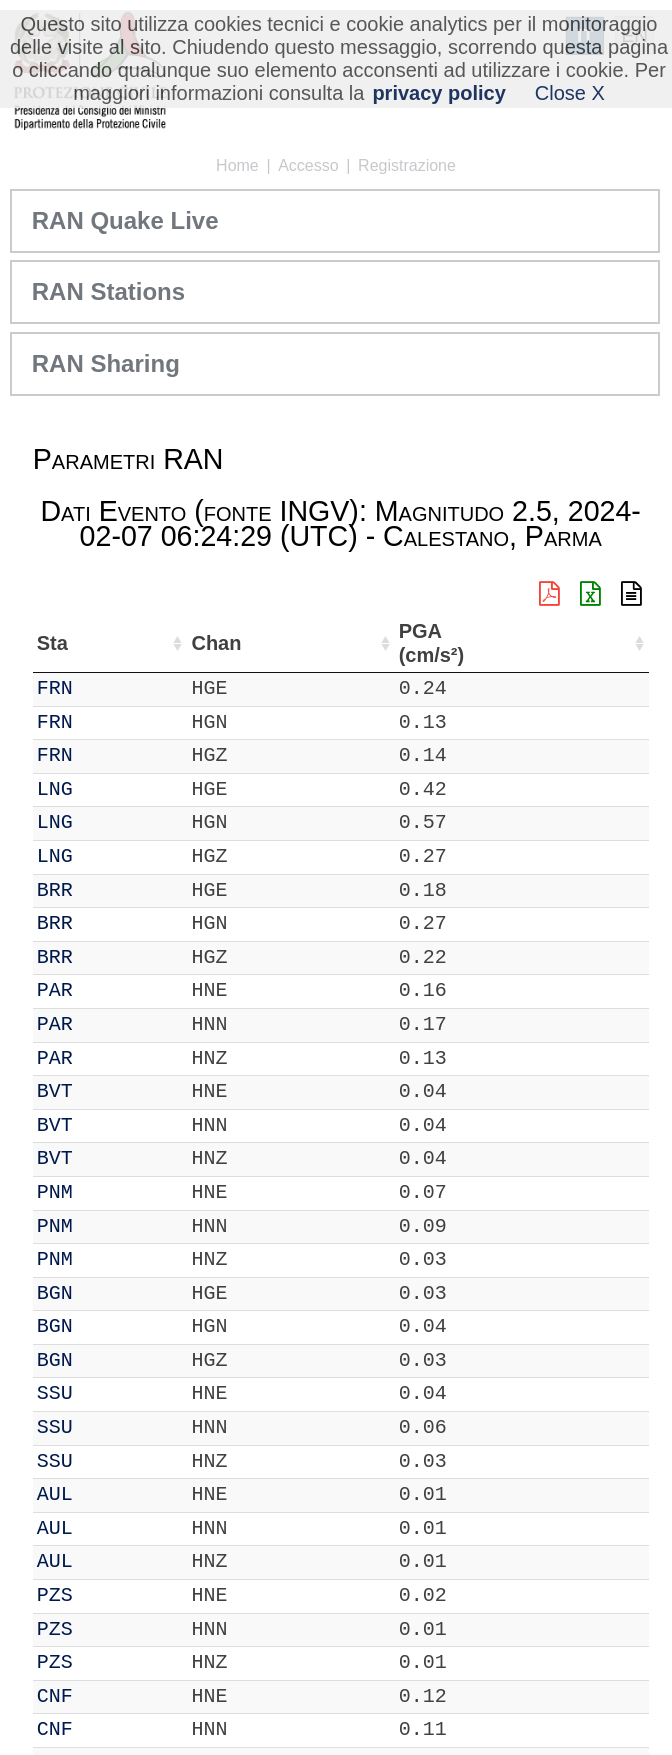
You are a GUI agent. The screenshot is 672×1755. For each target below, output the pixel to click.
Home (237, 165)
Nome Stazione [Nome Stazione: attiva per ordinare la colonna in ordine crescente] (239, 643)
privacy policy (438, 93)
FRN (55, 688)
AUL (55, 1494)
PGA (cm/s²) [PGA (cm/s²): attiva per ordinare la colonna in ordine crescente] (594, 643)
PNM (55, 1192)
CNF (55, 1696)
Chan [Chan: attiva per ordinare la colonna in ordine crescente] (118, 643)
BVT (55, 1091)
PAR (55, 990)
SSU (55, 1393)
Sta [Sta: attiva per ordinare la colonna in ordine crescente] (52, 643)
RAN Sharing (106, 363)
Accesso (308, 165)
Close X (570, 93)
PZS (55, 1595)
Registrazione (407, 165)
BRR (55, 890)
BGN (55, 1293)
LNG (55, 789)
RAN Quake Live (125, 220)
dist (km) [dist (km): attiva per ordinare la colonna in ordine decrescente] (514, 643)
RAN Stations (108, 291)
